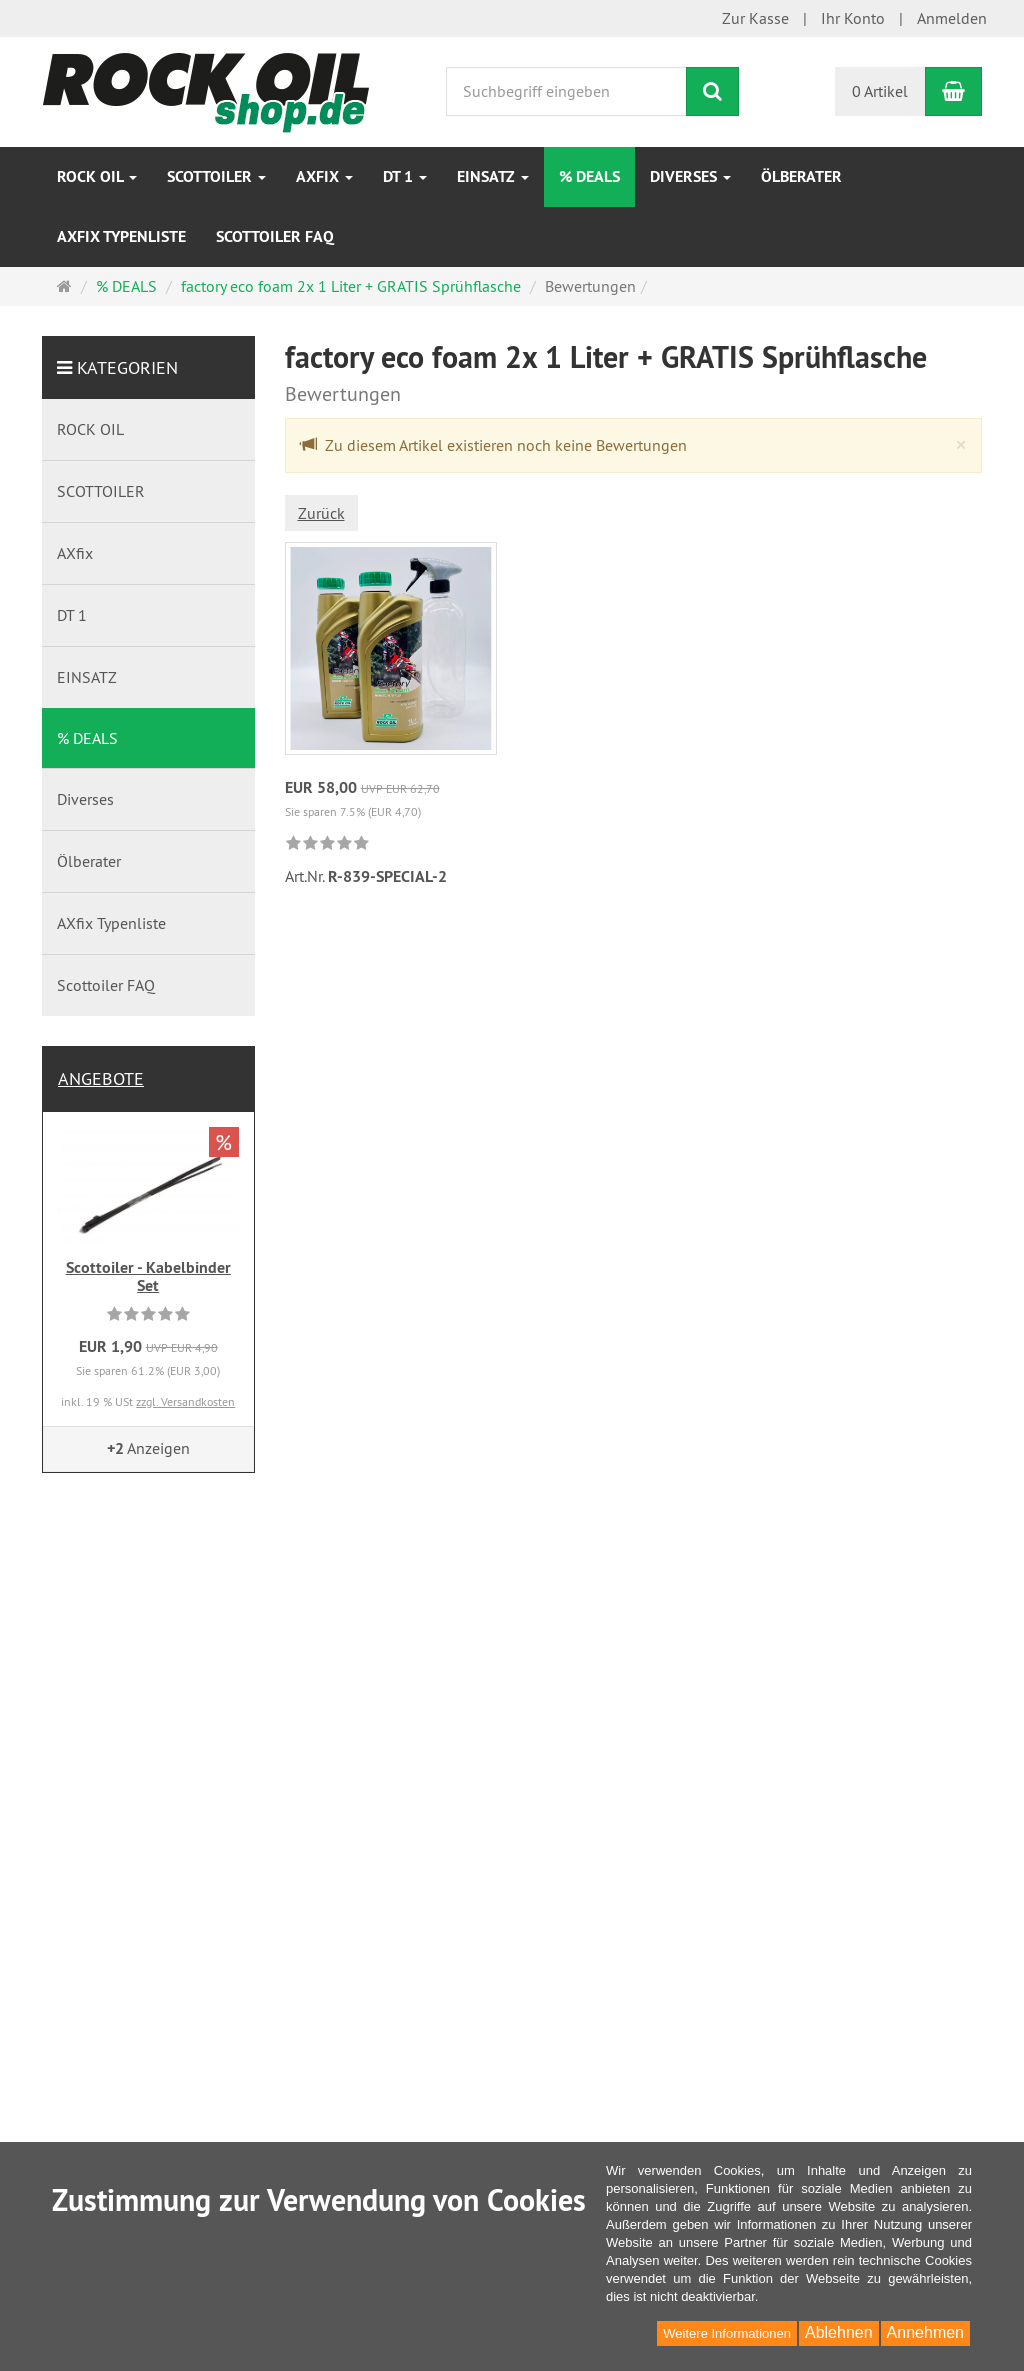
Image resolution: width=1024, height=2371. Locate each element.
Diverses (690, 176)
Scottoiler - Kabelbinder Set (148, 1276)
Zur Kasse (755, 18)
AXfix (324, 176)
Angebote (101, 1078)
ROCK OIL (97, 176)
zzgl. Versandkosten (185, 1401)
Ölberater (801, 176)
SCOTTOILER (216, 176)
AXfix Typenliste (121, 236)
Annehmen (925, 2332)
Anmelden (952, 18)
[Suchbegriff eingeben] (566, 91)
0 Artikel (880, 91)
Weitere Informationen (727, 2333)
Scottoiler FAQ (275, 236)
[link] (327, 844)
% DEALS (589, 176)
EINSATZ (493, 176)
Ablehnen (839, 2332)
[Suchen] (712, 91)
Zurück (321, 513)
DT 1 (405, 176)
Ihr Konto (853, 18)
